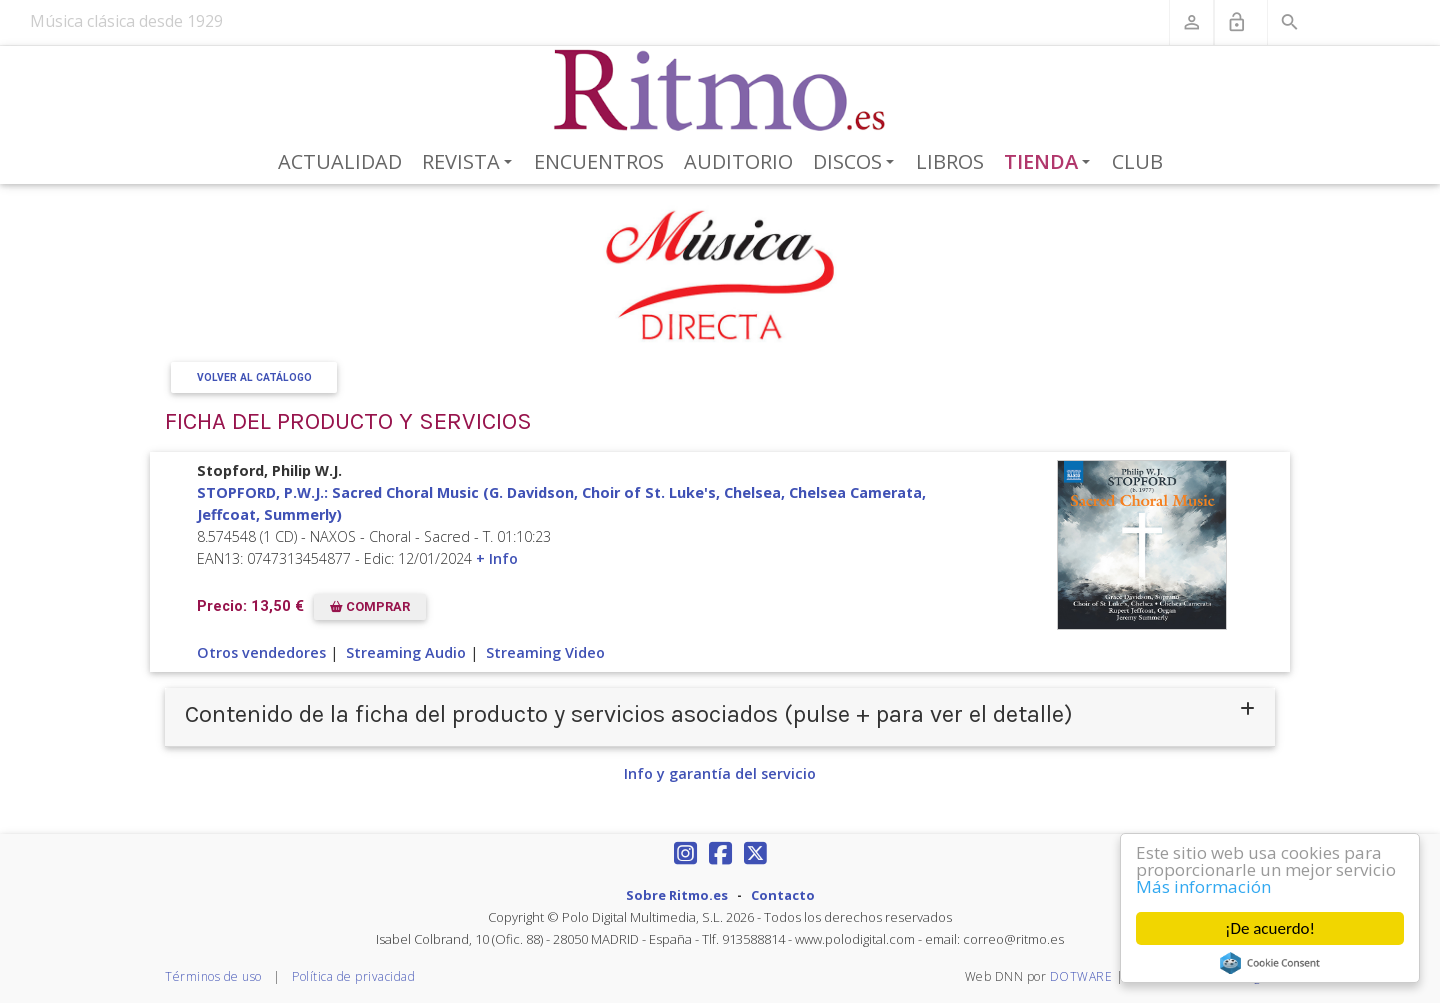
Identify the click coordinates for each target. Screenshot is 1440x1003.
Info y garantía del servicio (720, 773)
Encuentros (599, 161)
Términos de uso (213, 976)
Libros (950, 161)
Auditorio (738, 161)
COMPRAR (370, 606)
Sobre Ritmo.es (677, 895)
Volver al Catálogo (254, 377)
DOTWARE (1081, 976)
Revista (470, 163)
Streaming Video (545, 652)
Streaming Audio (406, 652)
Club (1137, 161)
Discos (857, 163)
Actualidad (340, 161)
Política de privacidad (353, 976)
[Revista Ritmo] (720, 91)
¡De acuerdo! (1270, 928)
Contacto (783, 895)
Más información (1203, 886)
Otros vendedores (261, 652)
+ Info (497, 558)
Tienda (1051, 163)
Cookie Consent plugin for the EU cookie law (1270, 963)
